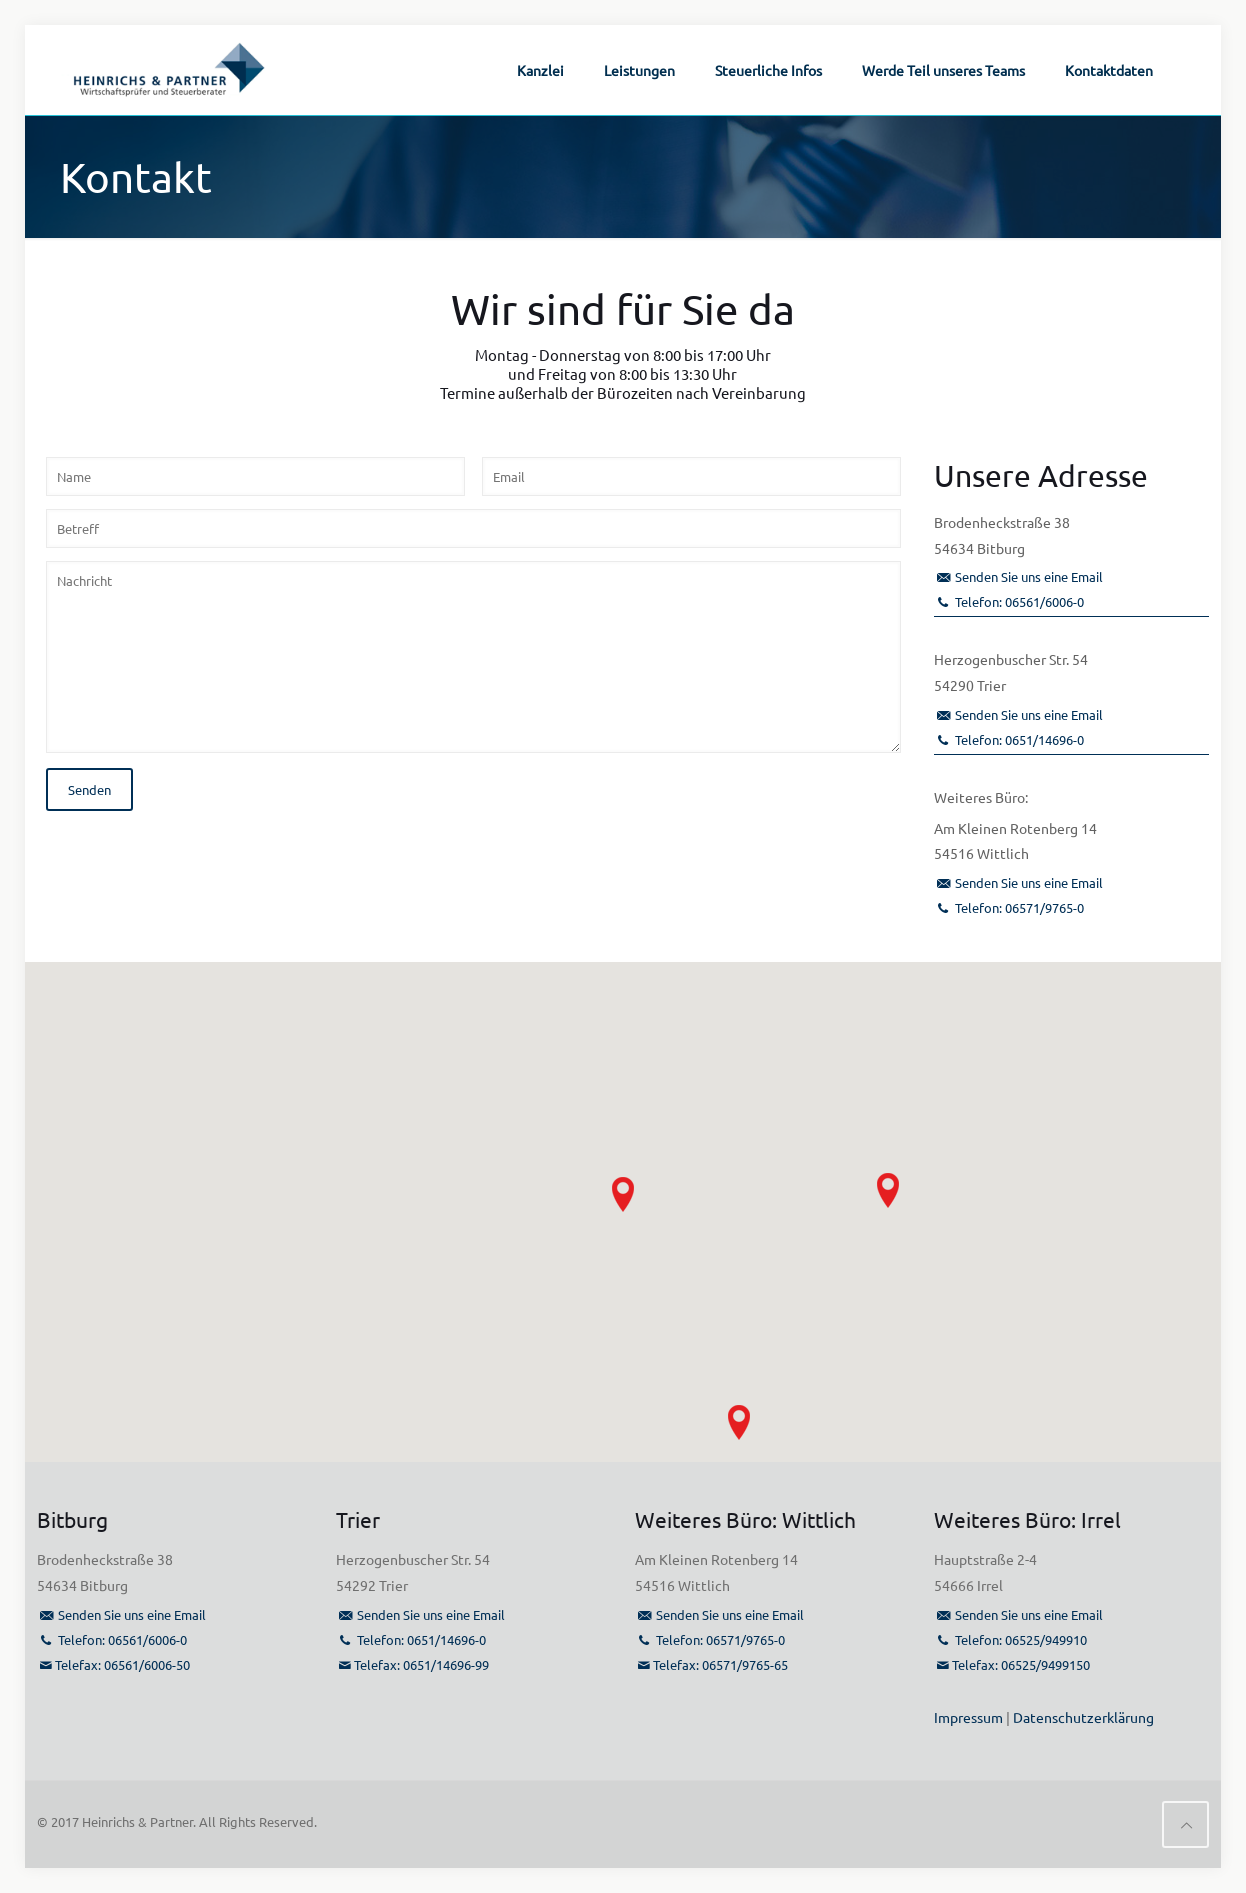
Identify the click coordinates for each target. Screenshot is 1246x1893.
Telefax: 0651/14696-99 (421, 1664)
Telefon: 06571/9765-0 (1019, 907)
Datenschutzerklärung (1083, 1717)
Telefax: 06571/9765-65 (720, 1664)
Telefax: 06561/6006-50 (122, 1664)
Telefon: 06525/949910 (1021, 1639)
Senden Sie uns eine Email (1029, 576)
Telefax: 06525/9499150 (1021, 1664)
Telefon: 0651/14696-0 (1019, 739)
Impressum (968, 1717)
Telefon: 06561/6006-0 (1019, 601)
